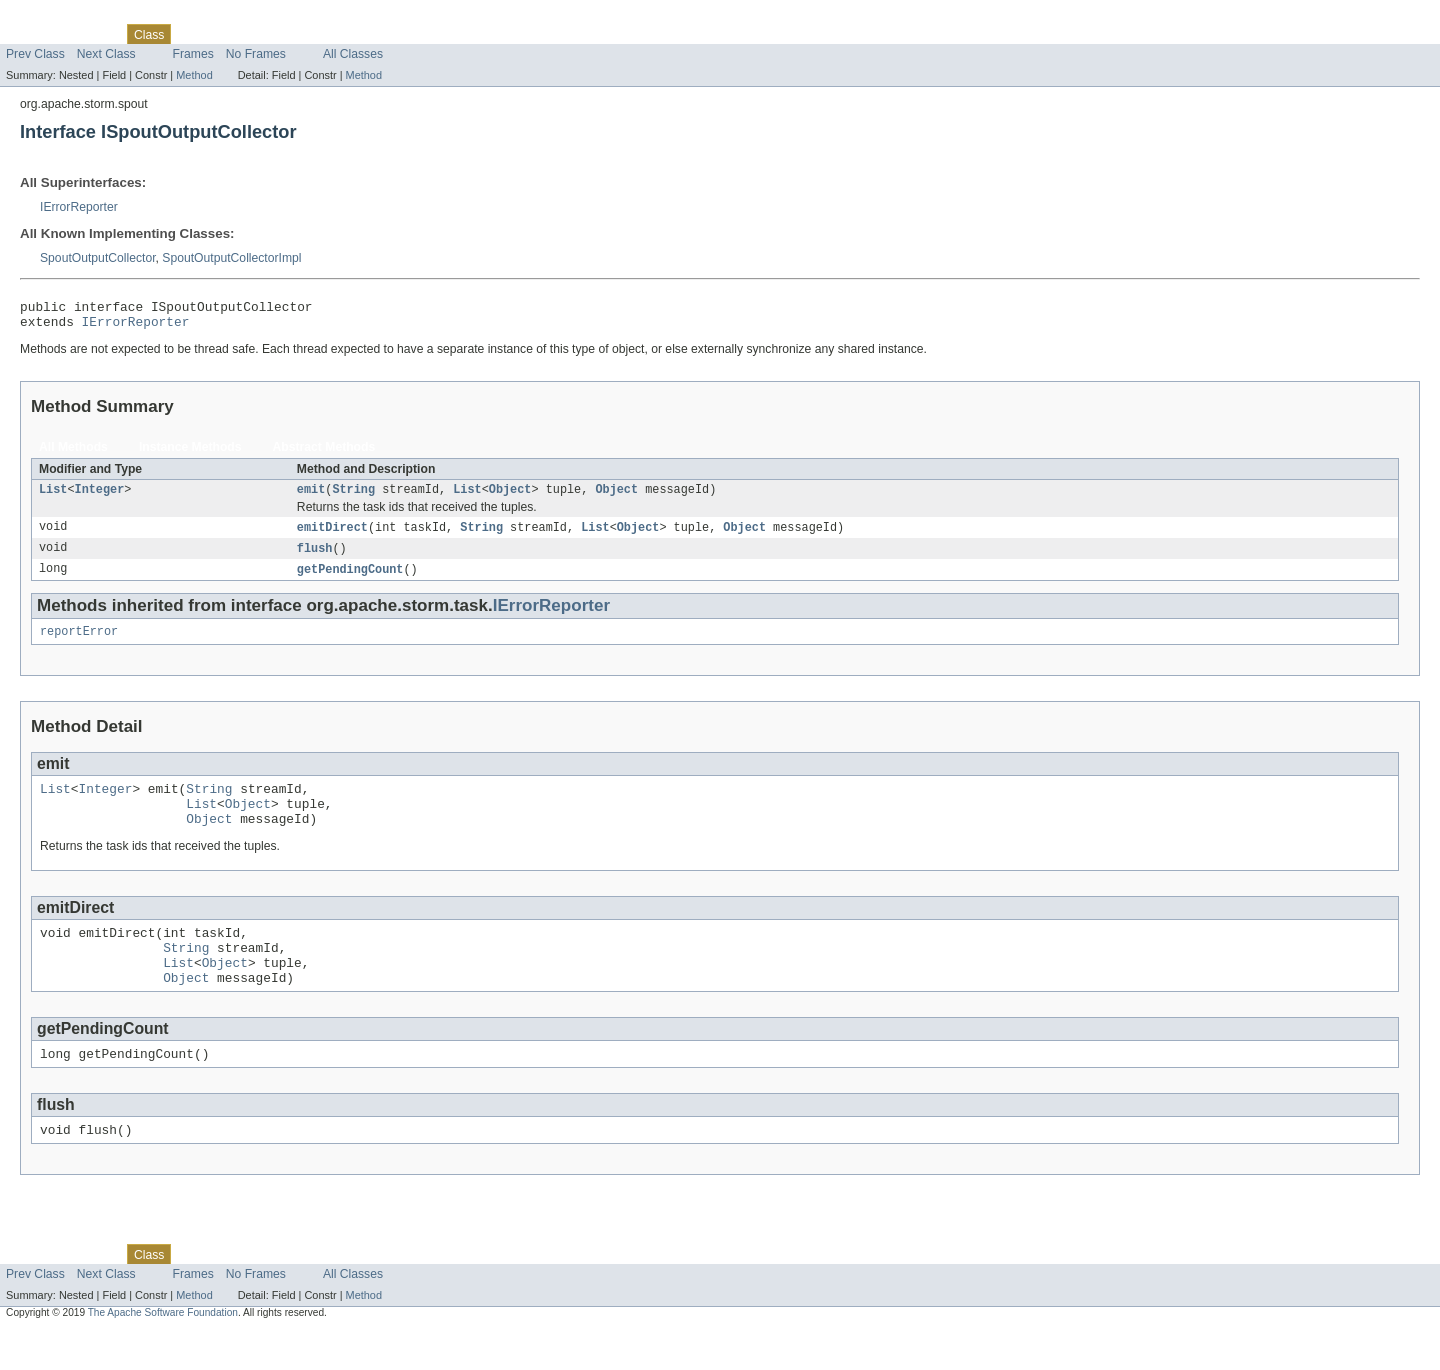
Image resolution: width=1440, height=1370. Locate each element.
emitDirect (332, 536)
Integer (100, 497)
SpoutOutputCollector (98, 258)
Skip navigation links (55, 17)
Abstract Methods (324, 453)
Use (193, 34)
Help (381, 34)
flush (315, 558)
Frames (193, 54)
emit (311, 497)
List (53, 497)
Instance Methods (190, 453)
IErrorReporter (79, 207)
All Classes (353, 54)
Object (510, 497)
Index (342, 34)
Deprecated (284, 34)
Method (194, 75)
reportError (79, 644)
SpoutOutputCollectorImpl (231, 258)
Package (92, 34)
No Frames (256, 54)
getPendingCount (350, 580)
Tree (228, 34)
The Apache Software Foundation (163, 1352)
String (353, 497)
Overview (31, 34)
